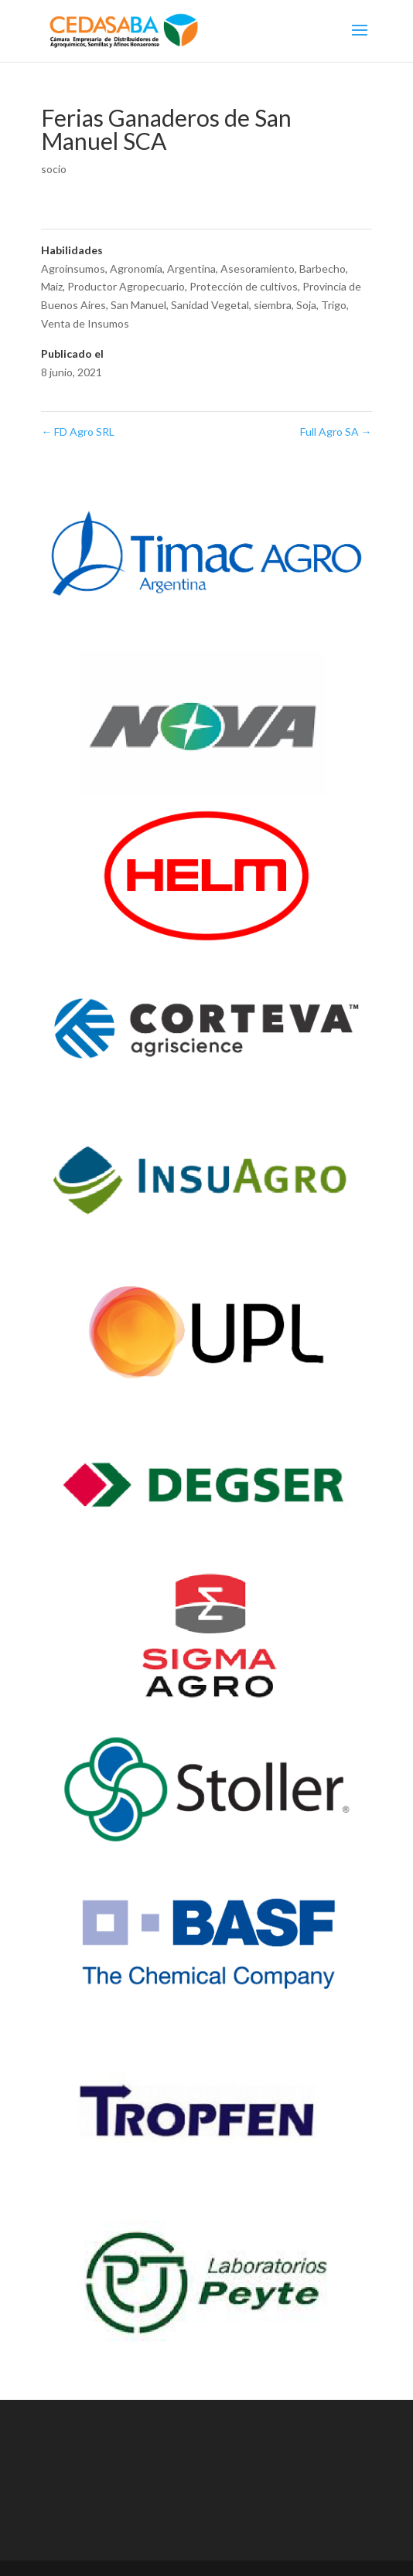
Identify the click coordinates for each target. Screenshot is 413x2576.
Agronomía (136, 268)
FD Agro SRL (77, 431)
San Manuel (138, 304)
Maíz (52, 286)
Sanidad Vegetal (210, 304)
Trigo (333, 304)
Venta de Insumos (85, 323)
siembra (273, 304)
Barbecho (322, 268)
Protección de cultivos (243, 286)
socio (54, 168)
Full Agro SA (336, 431)
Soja (306, 304)
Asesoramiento (257, 268)
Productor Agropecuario (126, 286)
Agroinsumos (73, 268)
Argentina (191, 268)
